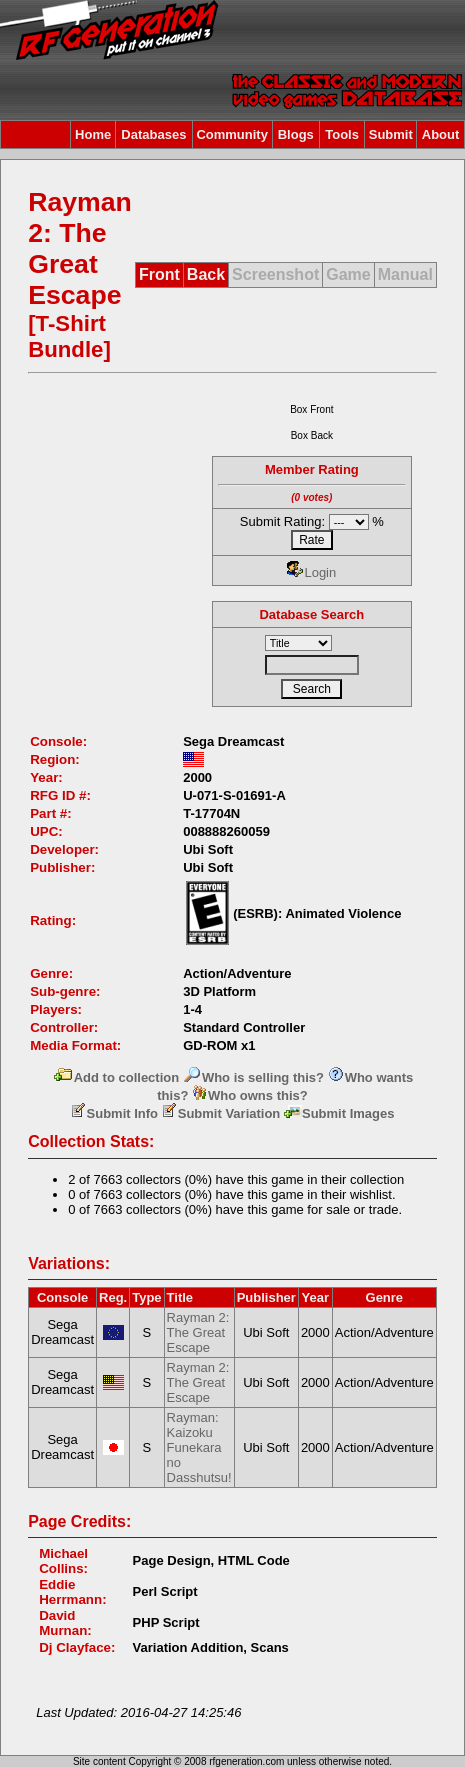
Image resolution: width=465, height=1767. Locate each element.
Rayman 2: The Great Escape (198, 1332)
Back (206, 274)
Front (159, 274)
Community (232, 134)
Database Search (311, 614)
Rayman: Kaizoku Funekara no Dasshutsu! (199, 1447)
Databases (153, 134)
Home (93, 134)
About (441, 134)
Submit (391, 134)
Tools (342, 134)
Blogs (296, 134)
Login (311, 572)
